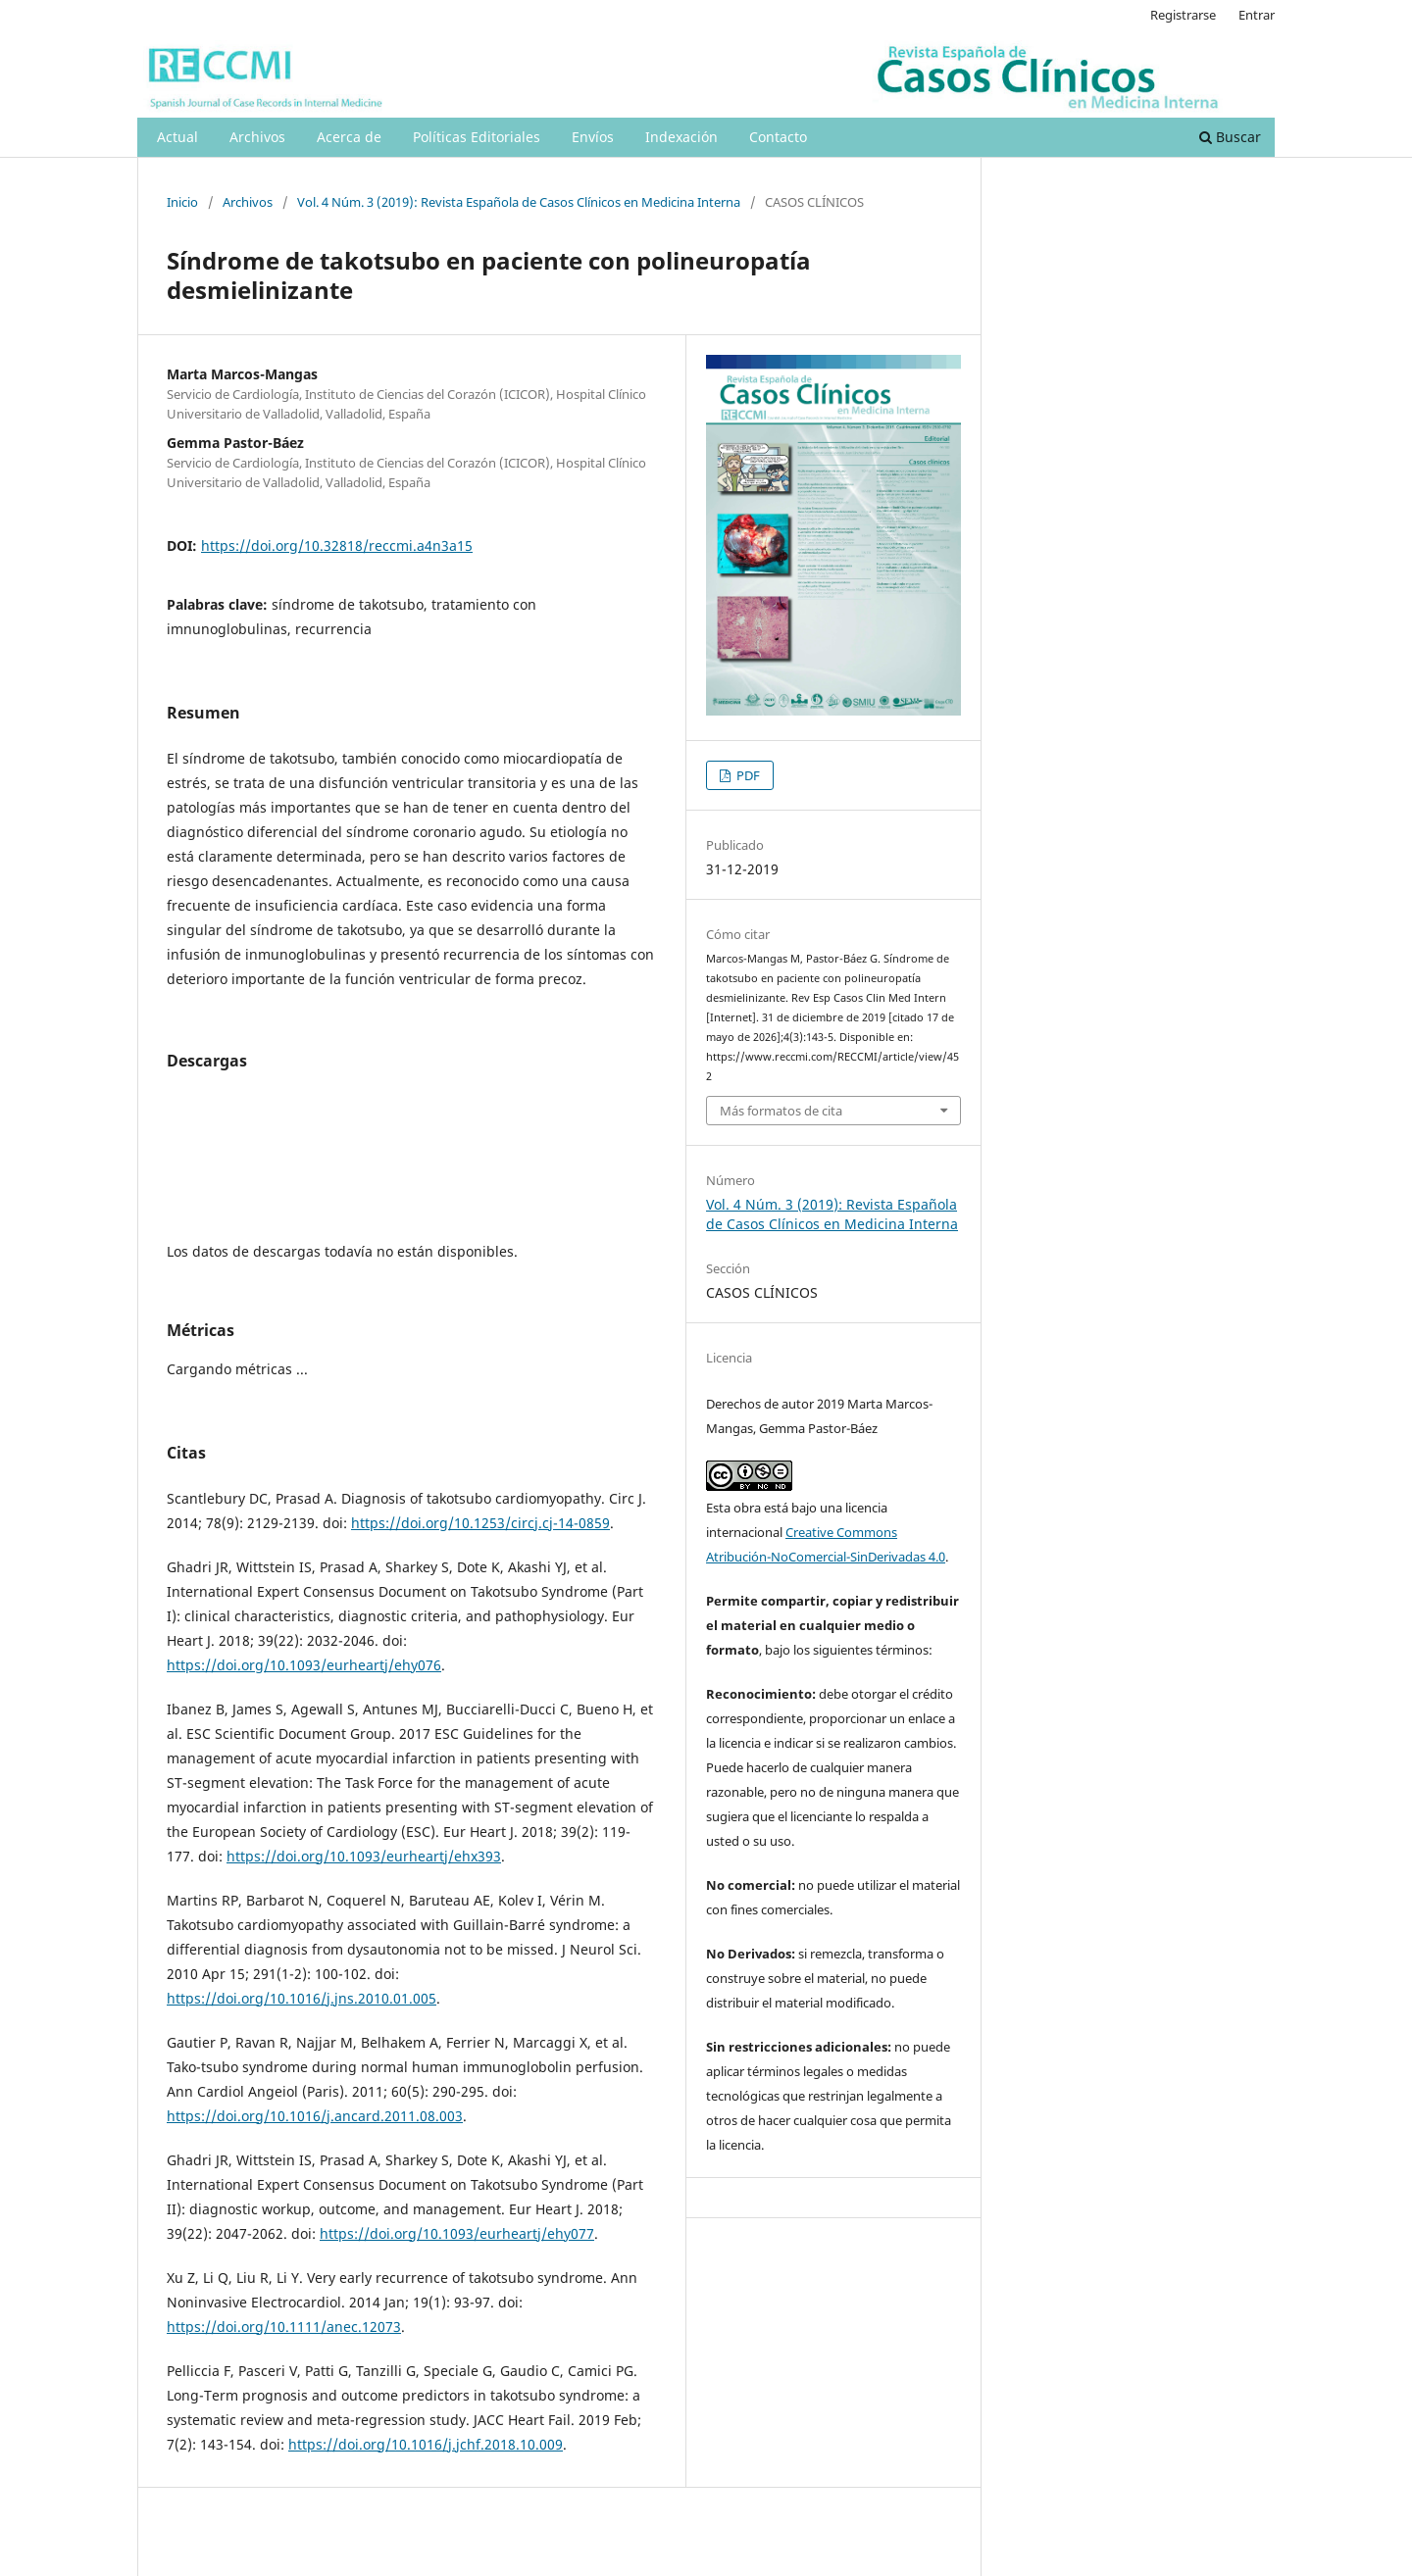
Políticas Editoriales (476, 136)
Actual (177, 136)
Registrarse (1183, 15)
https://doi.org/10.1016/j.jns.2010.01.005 (301, 1998)
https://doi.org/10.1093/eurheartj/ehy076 (304, 1665)
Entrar (1256, 15)
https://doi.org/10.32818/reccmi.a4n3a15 (337, 545)
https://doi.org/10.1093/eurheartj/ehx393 (364, 1856)
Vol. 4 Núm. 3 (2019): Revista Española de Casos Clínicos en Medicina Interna (518, 202)
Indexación (681, 136)
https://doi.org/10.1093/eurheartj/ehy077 (457, 2233)
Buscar (1230, 136)
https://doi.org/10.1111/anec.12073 (284, 2326)
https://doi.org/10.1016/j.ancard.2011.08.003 (315, 2115)
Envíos (593, 136)
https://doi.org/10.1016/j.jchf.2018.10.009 (425, 2444)
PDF (746, 775)
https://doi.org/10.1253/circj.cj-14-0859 (480, 1522)
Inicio (182, 202)
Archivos (257, 136)
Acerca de (349, 136)
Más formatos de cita (781, 1110)
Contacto (778, 136)
